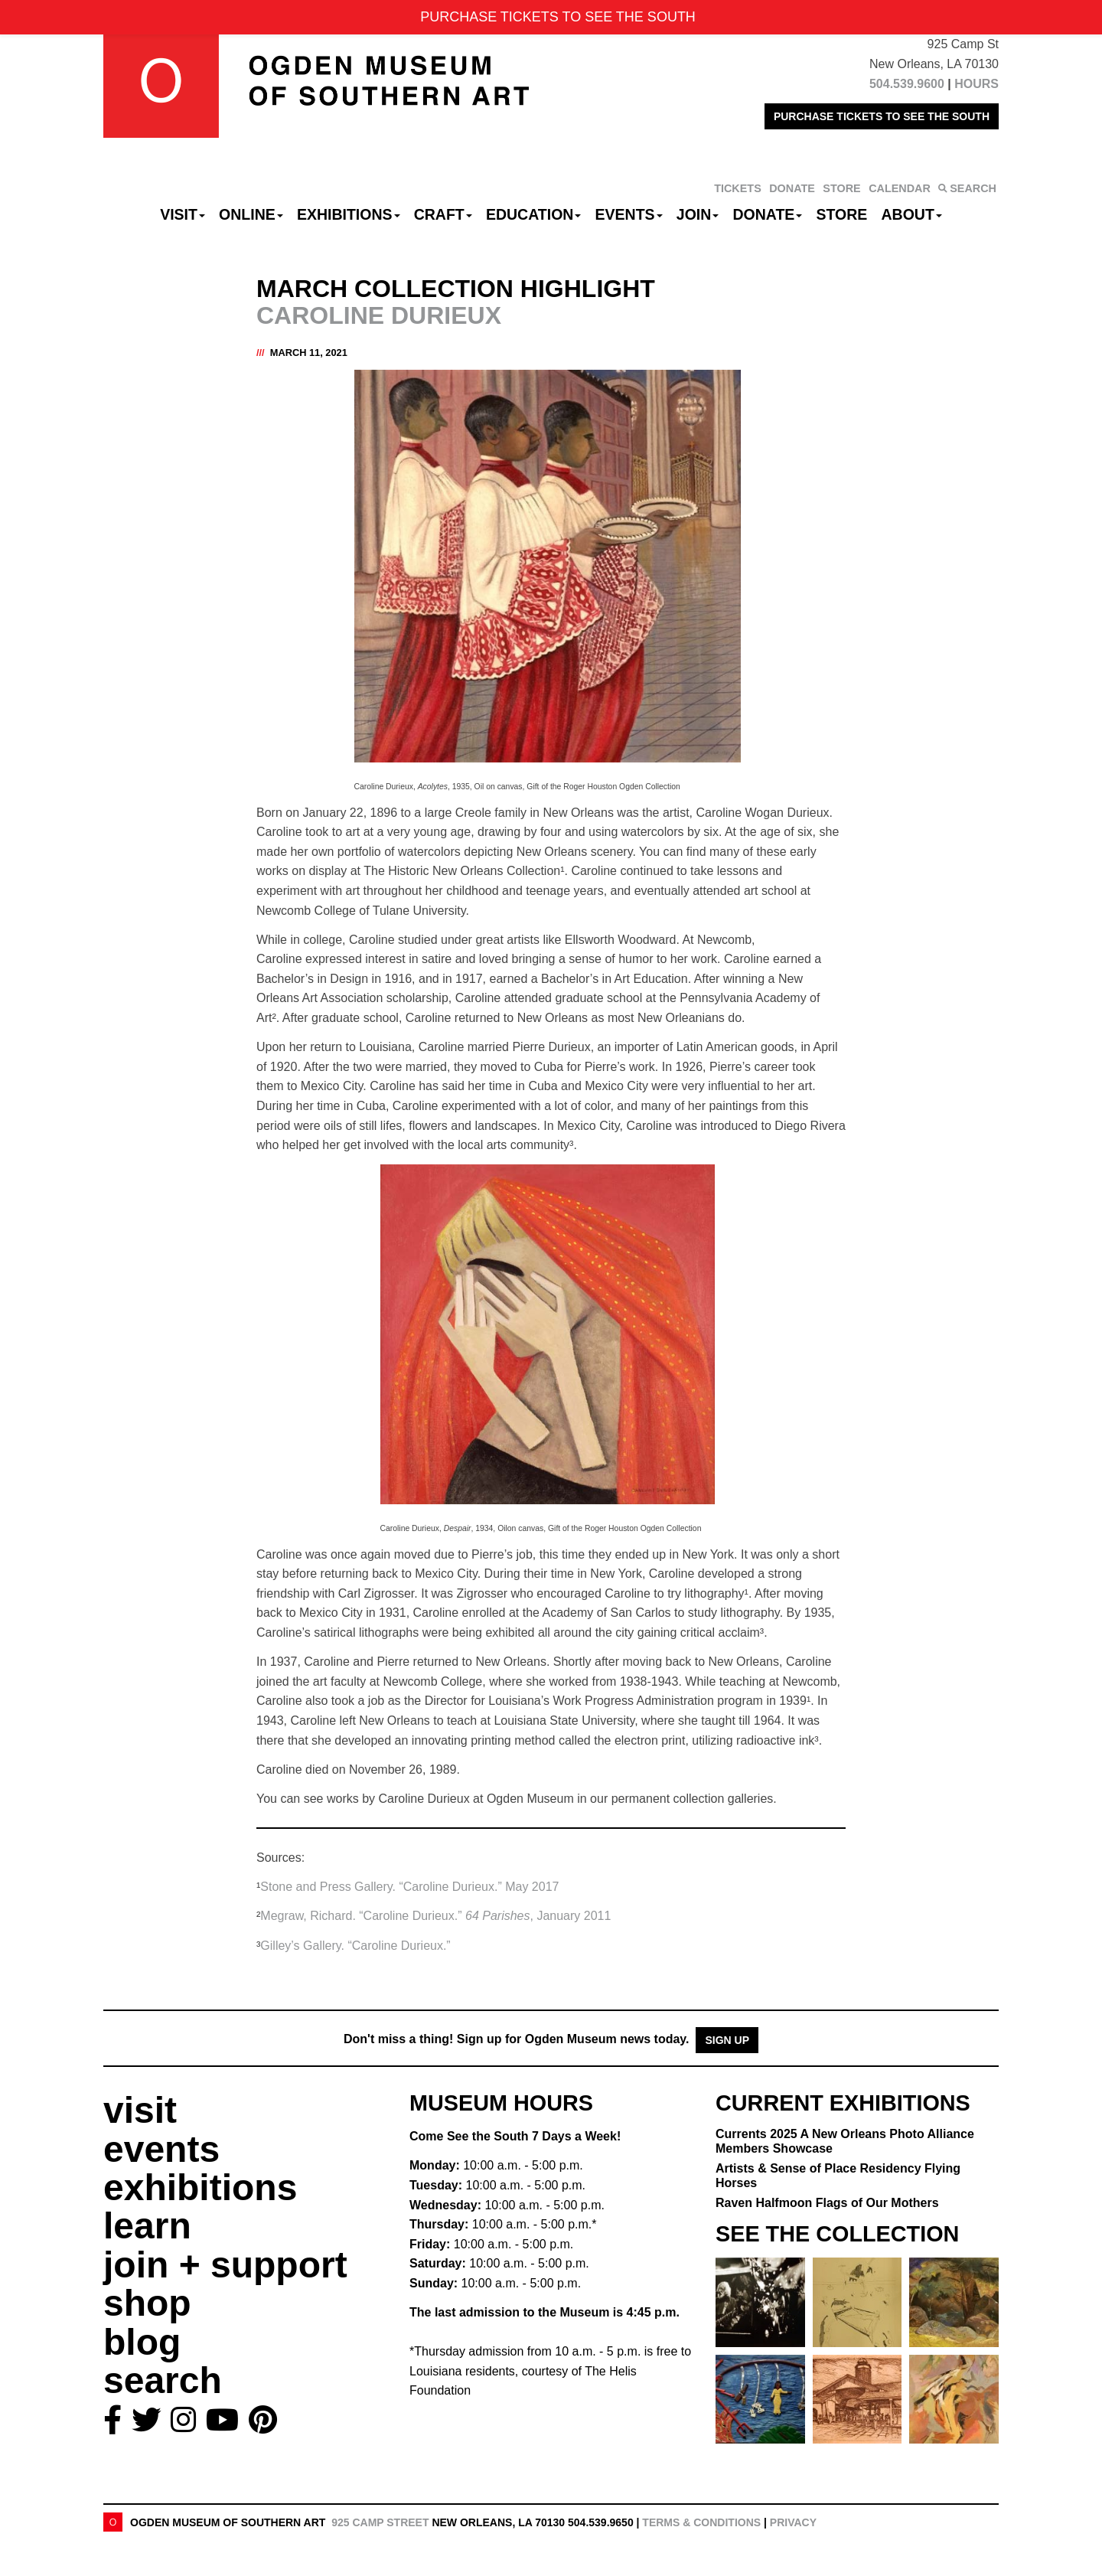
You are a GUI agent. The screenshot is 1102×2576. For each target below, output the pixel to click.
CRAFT (443, 214)
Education (533, 214)
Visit (182, 214)
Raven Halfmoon (827, 2202)
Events (629, 214)
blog (142, 2342)
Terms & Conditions (701, 2522)
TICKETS (737, 188)
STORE (841, 188)
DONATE (792, 188)
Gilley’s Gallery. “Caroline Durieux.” (355, 1945)
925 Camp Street (380, 2522)
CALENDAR (900, 188)
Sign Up (727, 2040)
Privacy (793, 2522)
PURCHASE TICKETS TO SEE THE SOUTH (882, 116)
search (162, 2380)
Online (251, 214)
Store (842, 214)
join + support (225, 2265)
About (912, 214)
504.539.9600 (906, 83)
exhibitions (200, 2187)
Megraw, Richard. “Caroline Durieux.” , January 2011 (435, 1915)
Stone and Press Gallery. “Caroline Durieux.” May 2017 (409, 1886)
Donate (767, 214)
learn (147, 2225)
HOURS (976, 83)
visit (140, 2110)
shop (147, 2303)
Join (698, 214)
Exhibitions (348, 214)
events (161, 2149)
